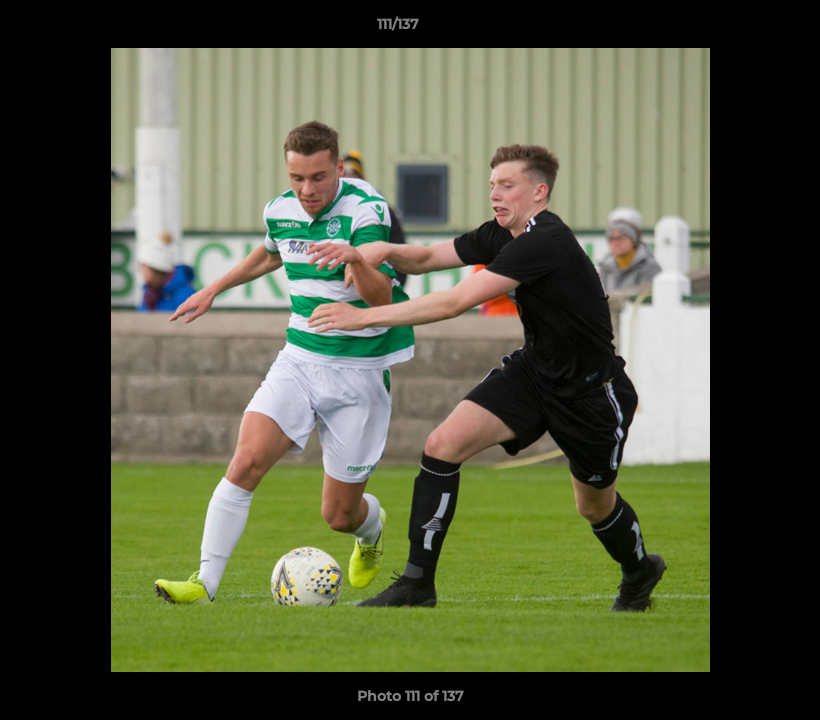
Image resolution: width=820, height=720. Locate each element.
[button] (736, 29)
